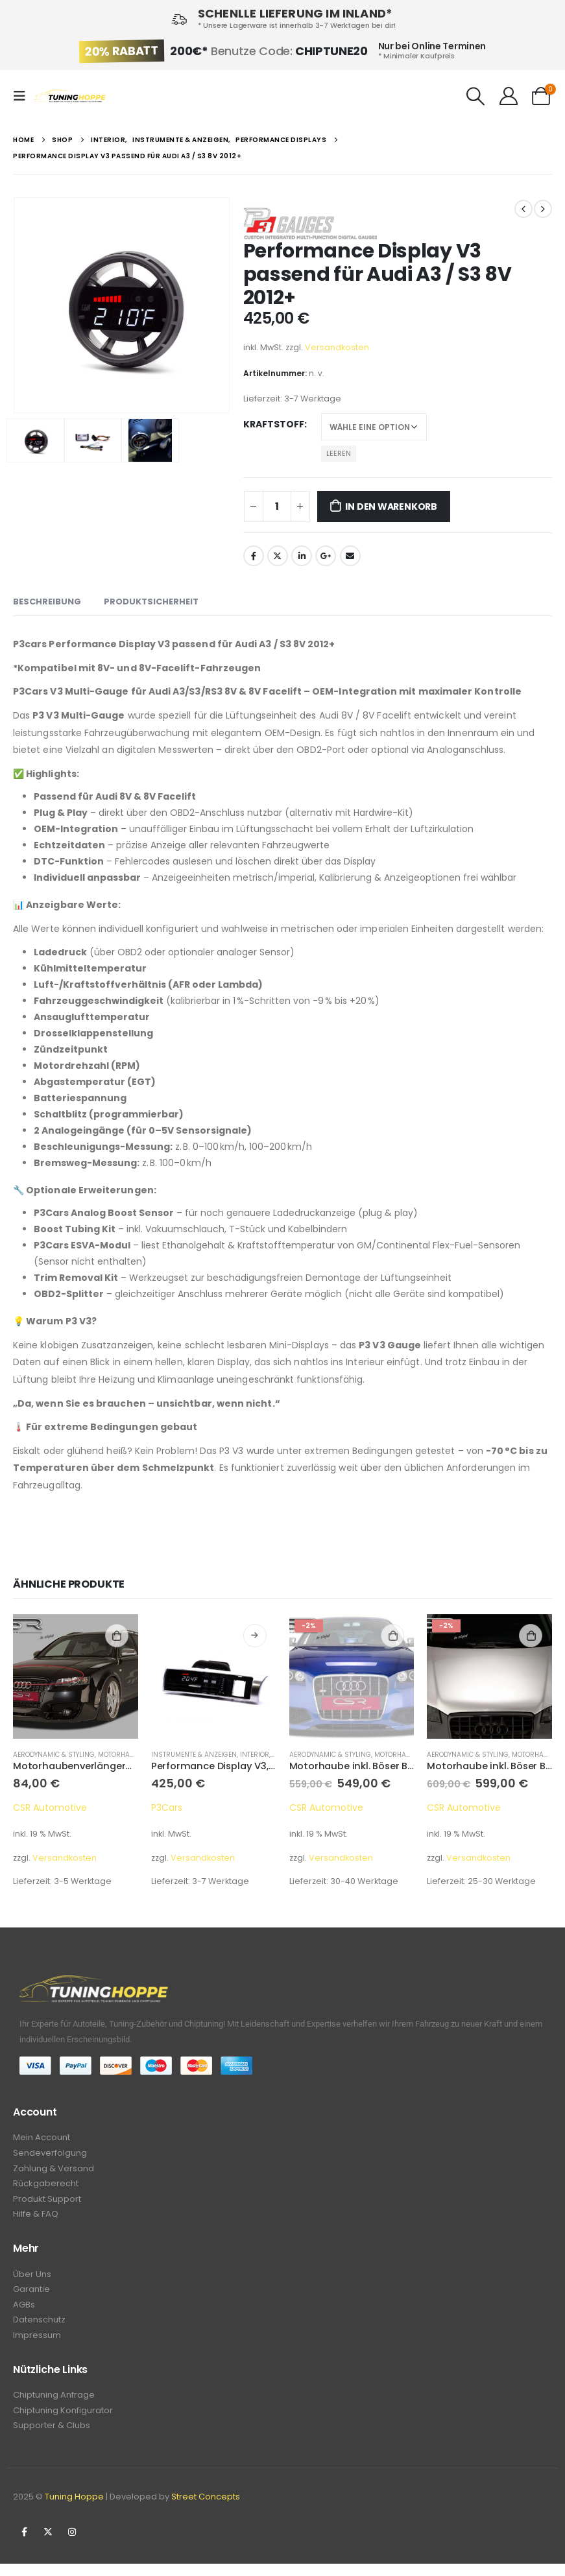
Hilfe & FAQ (35, 2219)
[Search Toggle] (476, 96)
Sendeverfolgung (50, 2154)
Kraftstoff (273, 424)
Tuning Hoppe (74, 2509)
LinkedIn (301, 555)
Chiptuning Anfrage (54, 2405)
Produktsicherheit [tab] (151, 601)
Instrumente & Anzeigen (194, 1754)
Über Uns (32, 2280)
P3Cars (166, 1807)
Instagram (72, 2544)
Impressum (37, 2345)
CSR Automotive (50, 1807)
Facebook (253, 555)
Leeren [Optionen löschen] (338, 453)
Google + (325, 555)
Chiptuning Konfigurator (63, 2421)
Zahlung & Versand (53, 2170)
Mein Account (41, 2138)
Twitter (277, 555)
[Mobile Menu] (23, 96)
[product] (75, 1676)
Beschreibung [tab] (47, 601)
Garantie (31, 2296)
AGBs (24, 2312)
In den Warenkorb (391, 506)
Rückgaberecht (45, 2186)
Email (350, 555)
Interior (254, 1754)
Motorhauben (398, 1754)
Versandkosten (337, 347)
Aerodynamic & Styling (54, 1754)
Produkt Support (47, 2203)
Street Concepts (205, 2509)
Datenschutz (39, 2328)
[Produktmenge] (277, 506)
